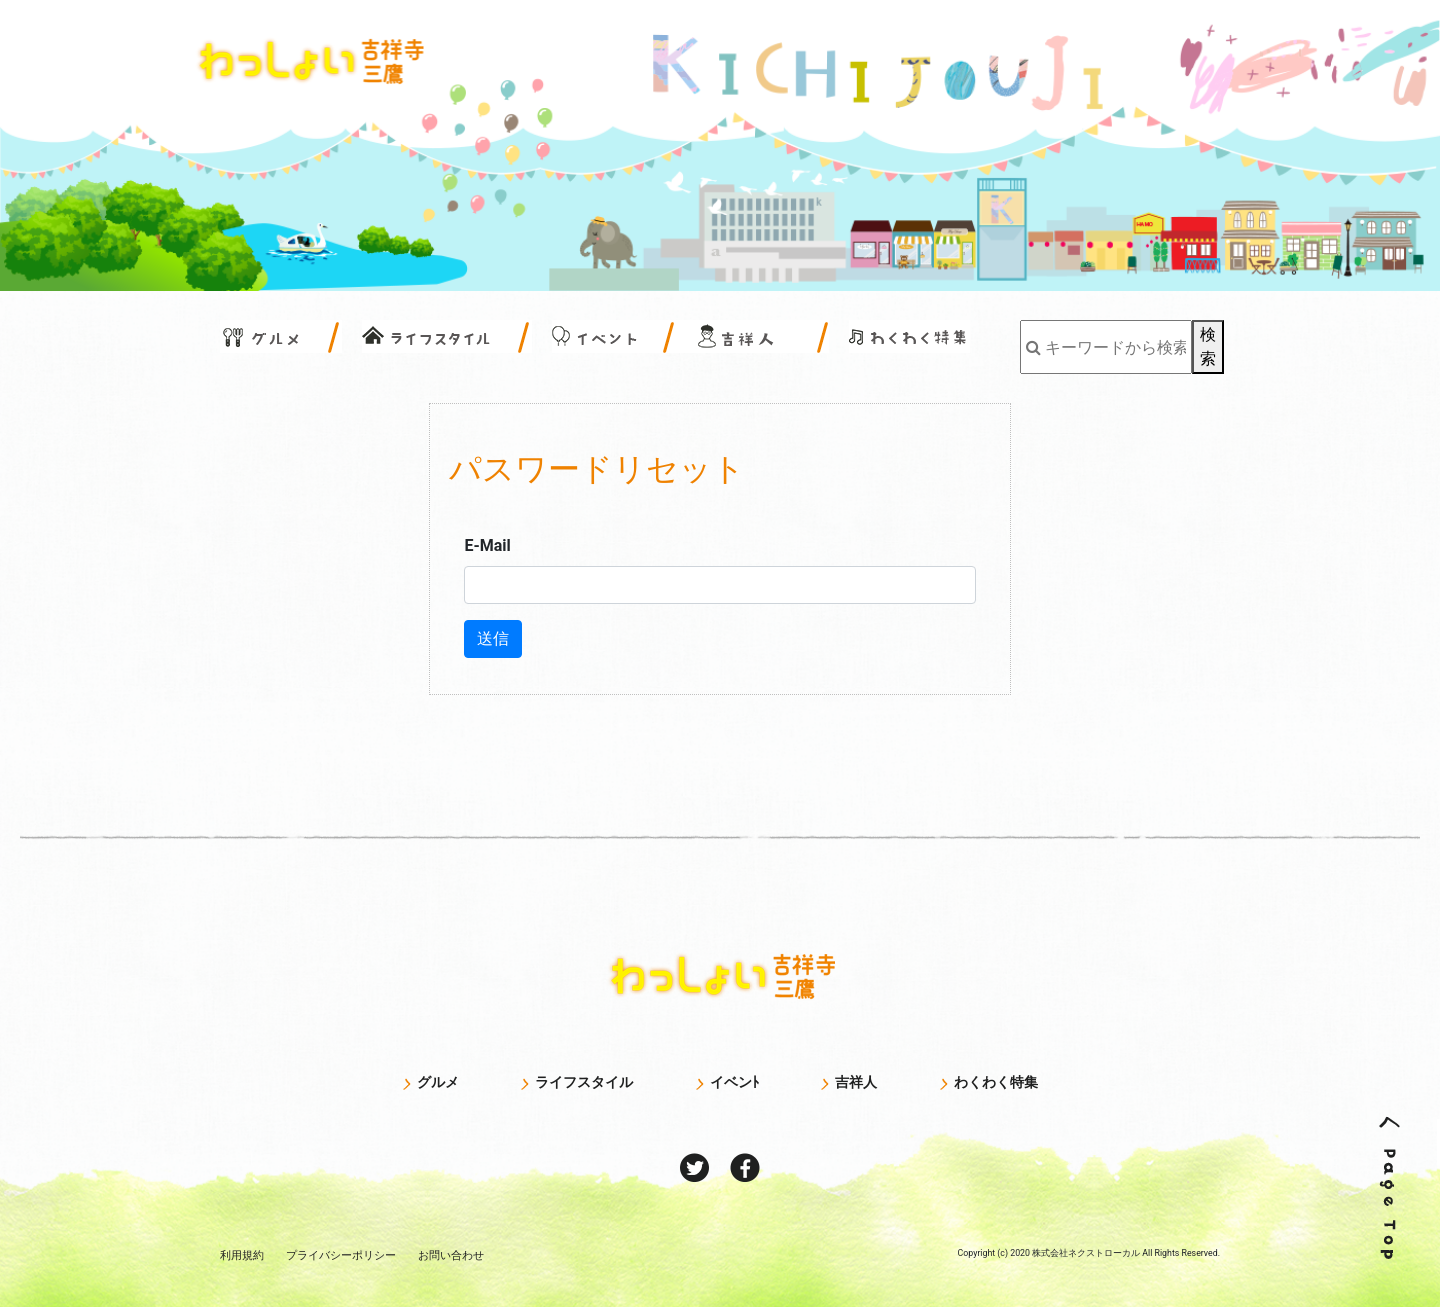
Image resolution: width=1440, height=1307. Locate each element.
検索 (1208, 346)
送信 (493, 638)
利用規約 (242, 1255)
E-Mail (487, 545)
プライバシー (341, 1255)
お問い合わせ (451, 1255)
